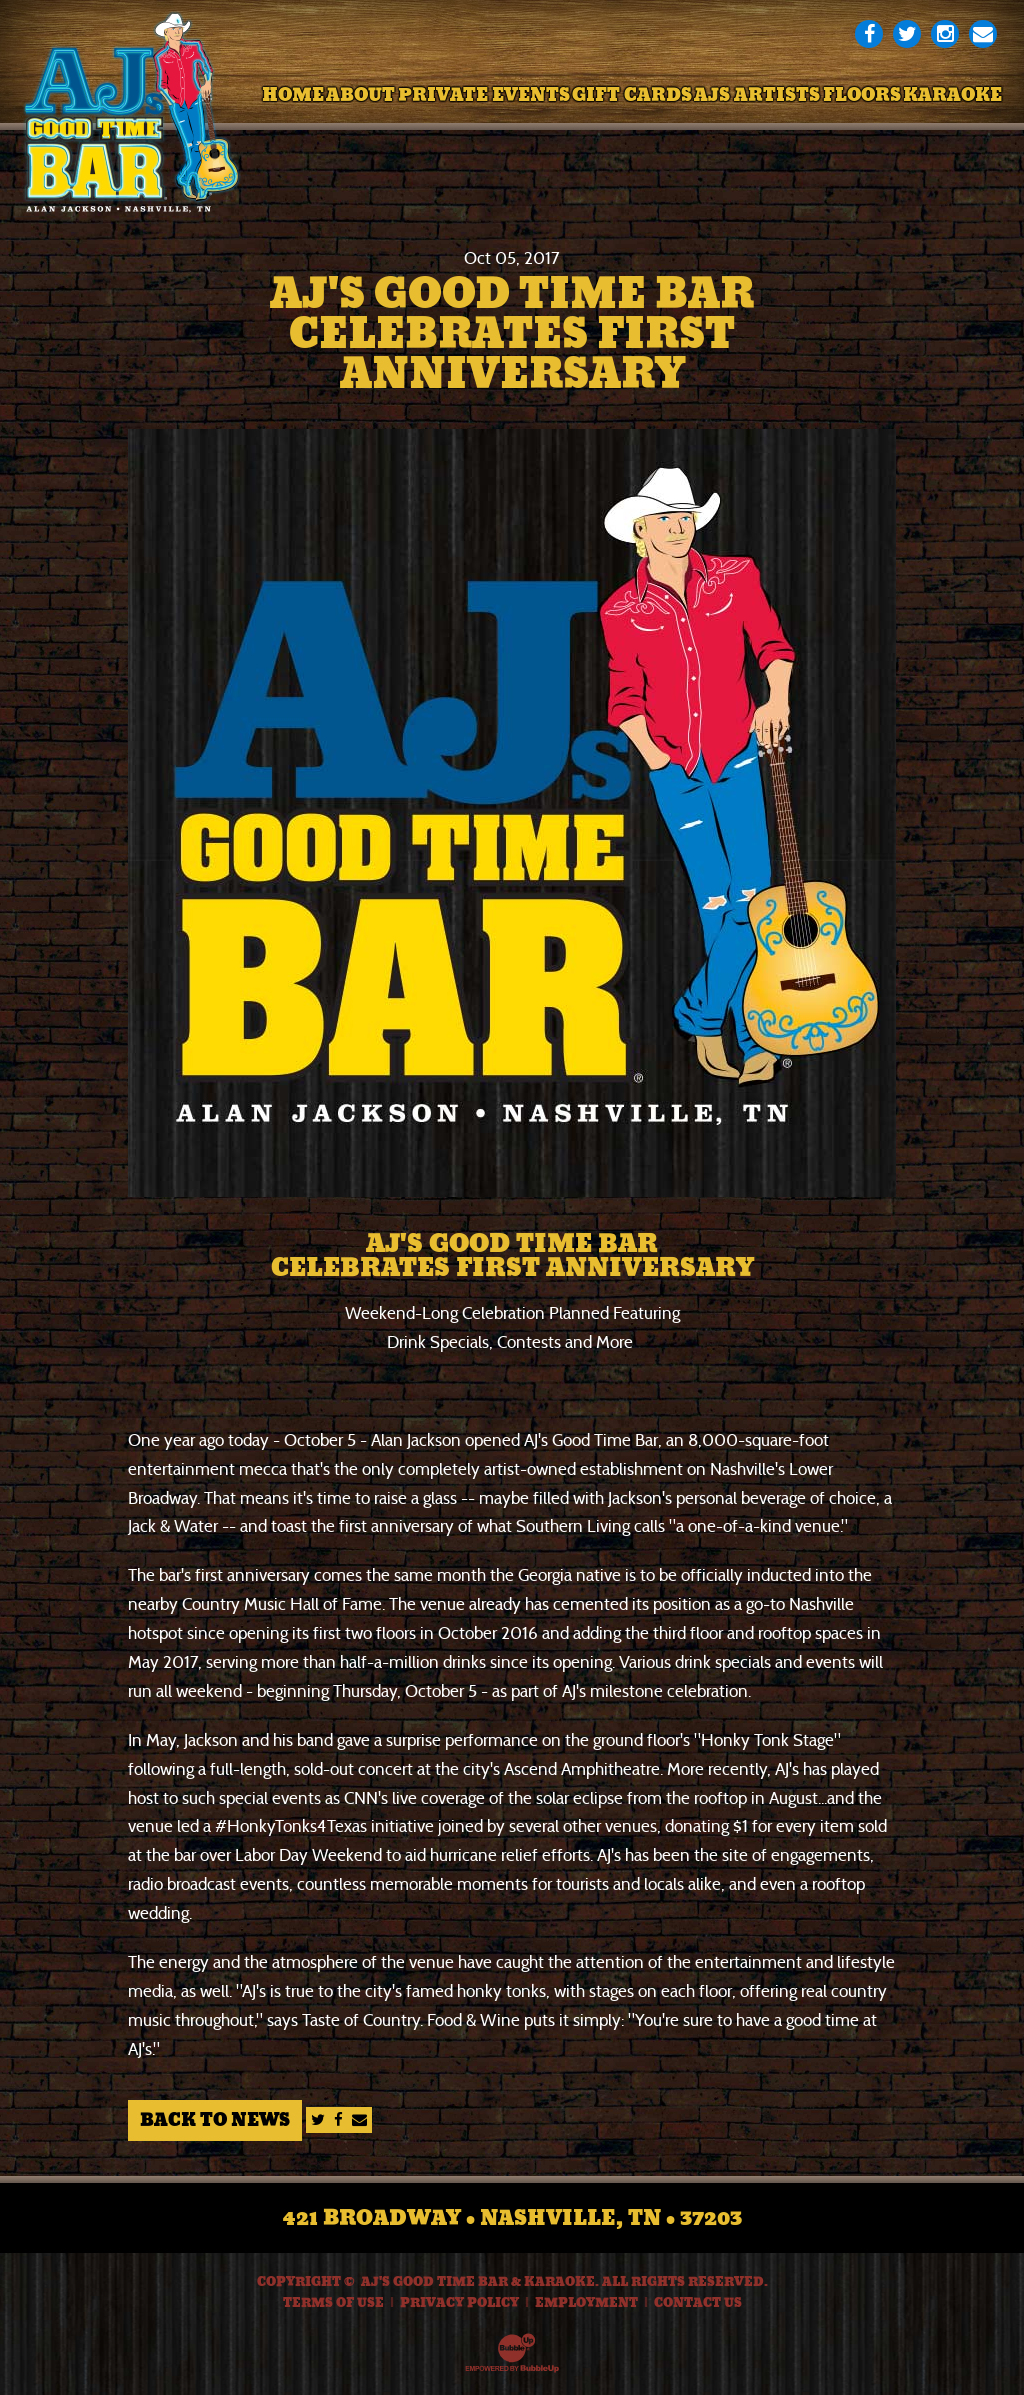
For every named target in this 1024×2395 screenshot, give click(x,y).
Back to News (215, 2120)
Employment (586, 2303)
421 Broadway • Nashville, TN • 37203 (512, 2218)
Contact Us (698, 2303)
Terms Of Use (333, 2303)
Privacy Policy (459, 2303)
